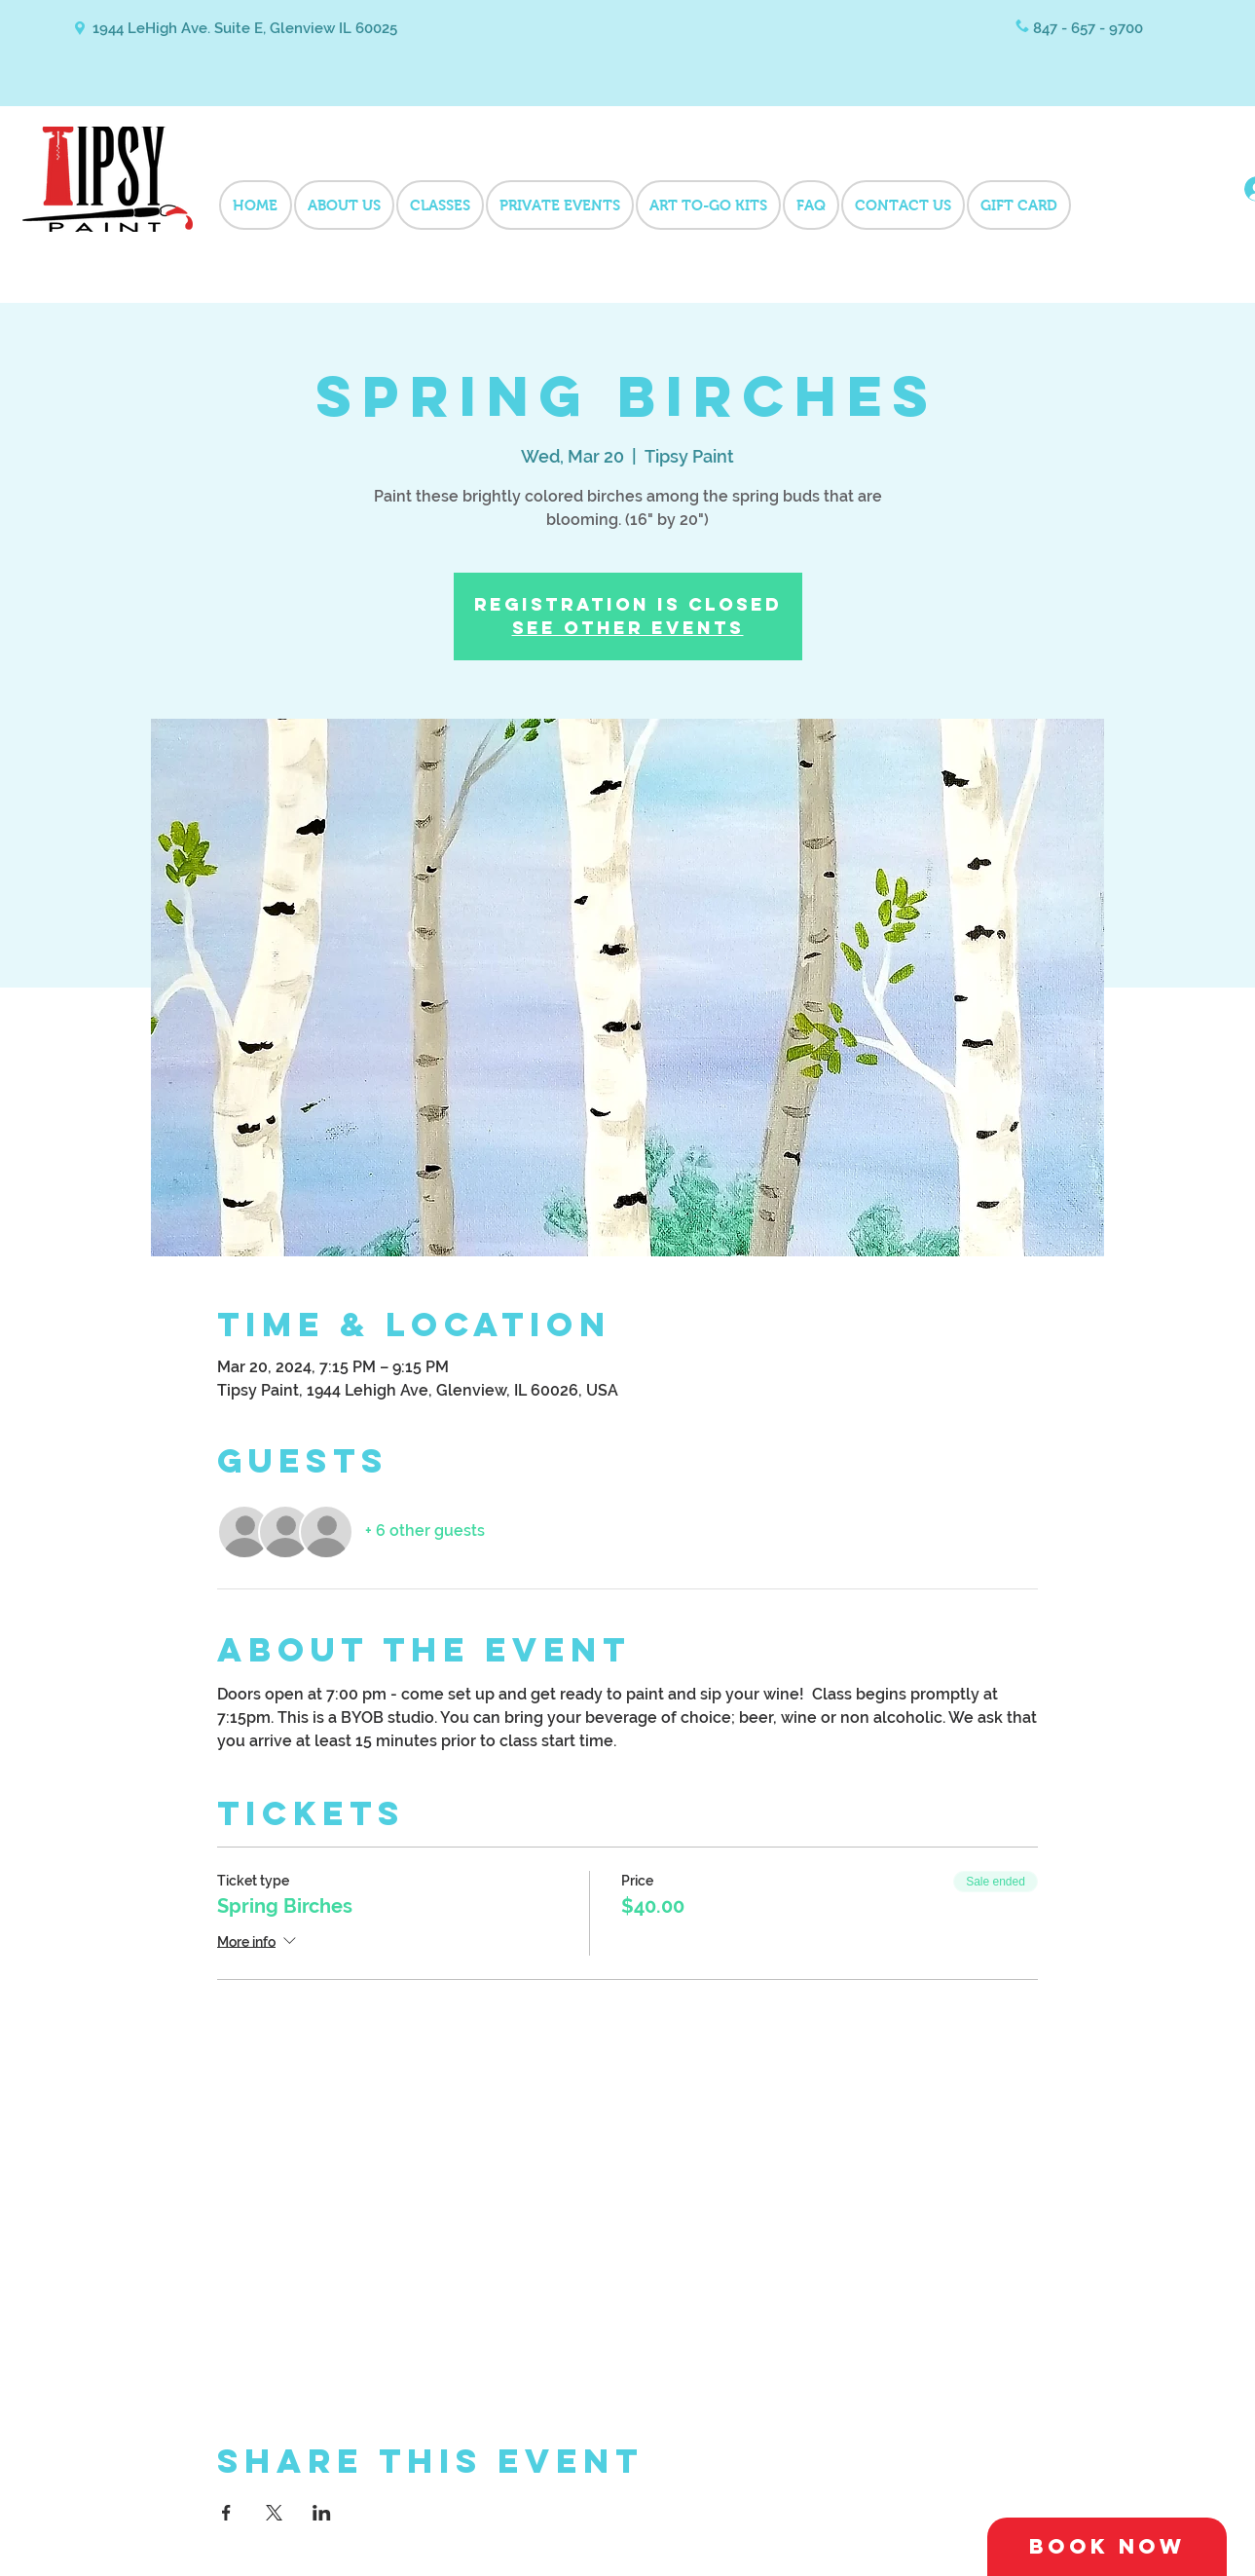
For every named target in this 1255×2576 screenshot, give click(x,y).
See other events (628, 627)
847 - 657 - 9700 (1088, 28)
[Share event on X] (274, 2512)
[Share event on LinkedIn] (322, 2512)
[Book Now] (1107, 2547)
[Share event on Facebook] (226, 2512)
